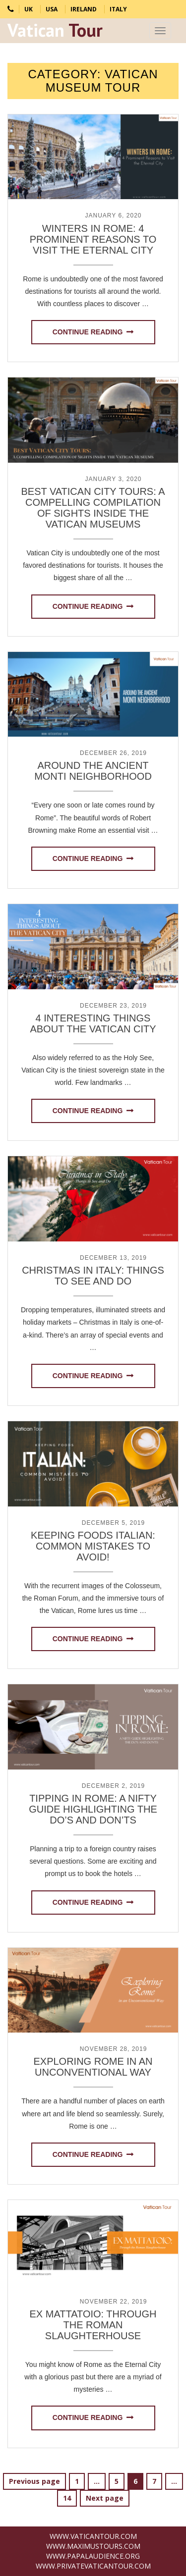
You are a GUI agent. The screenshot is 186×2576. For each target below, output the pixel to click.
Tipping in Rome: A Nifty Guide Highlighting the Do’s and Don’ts (93, 1809)
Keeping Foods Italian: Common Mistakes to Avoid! (93, 1546)
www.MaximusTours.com (93, 2546)
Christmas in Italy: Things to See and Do (93, 1276)
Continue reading (88, 332)
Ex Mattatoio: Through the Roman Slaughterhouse (93, 2324)
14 (69, 2498)
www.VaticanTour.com (93, 2536)
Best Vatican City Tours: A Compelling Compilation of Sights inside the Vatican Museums (93, 508)
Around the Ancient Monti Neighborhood (93, 771)
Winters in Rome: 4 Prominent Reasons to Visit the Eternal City (93, 239)
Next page (105, 2498)
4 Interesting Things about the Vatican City (93, 1023)
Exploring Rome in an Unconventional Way (92, 2067)
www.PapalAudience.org (93, 2556)
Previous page (34, 2481)
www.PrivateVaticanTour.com (93, 2566)
